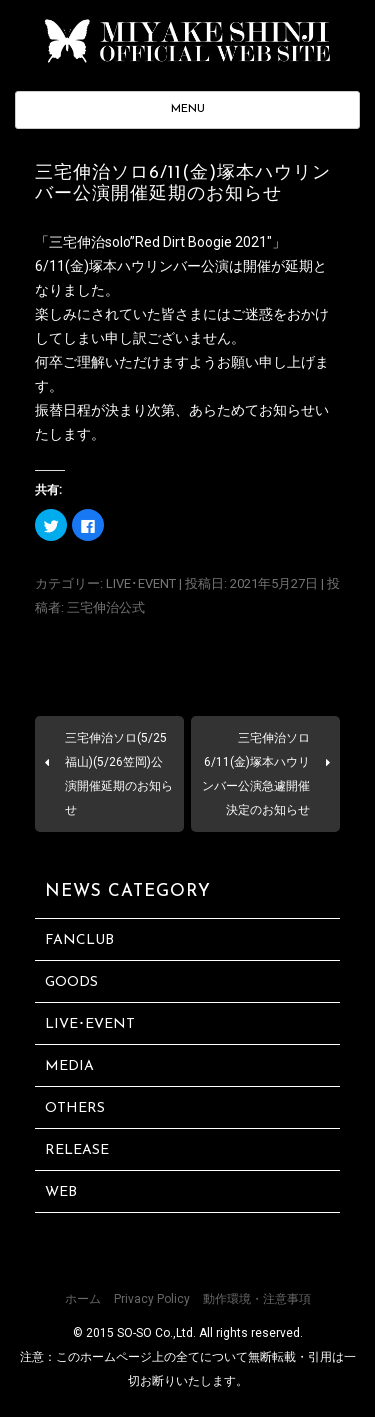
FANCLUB (79, 940)
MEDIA (69, 1066)
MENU (188, 109)
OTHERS (75, 1108)
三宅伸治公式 (106, 607)
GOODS (71, 982)
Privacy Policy (152, 1299)
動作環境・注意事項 (257, 1299)
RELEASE (77, 1150)
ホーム (83, 1299)
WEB (61, 1192)
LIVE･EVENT (141, 583)
